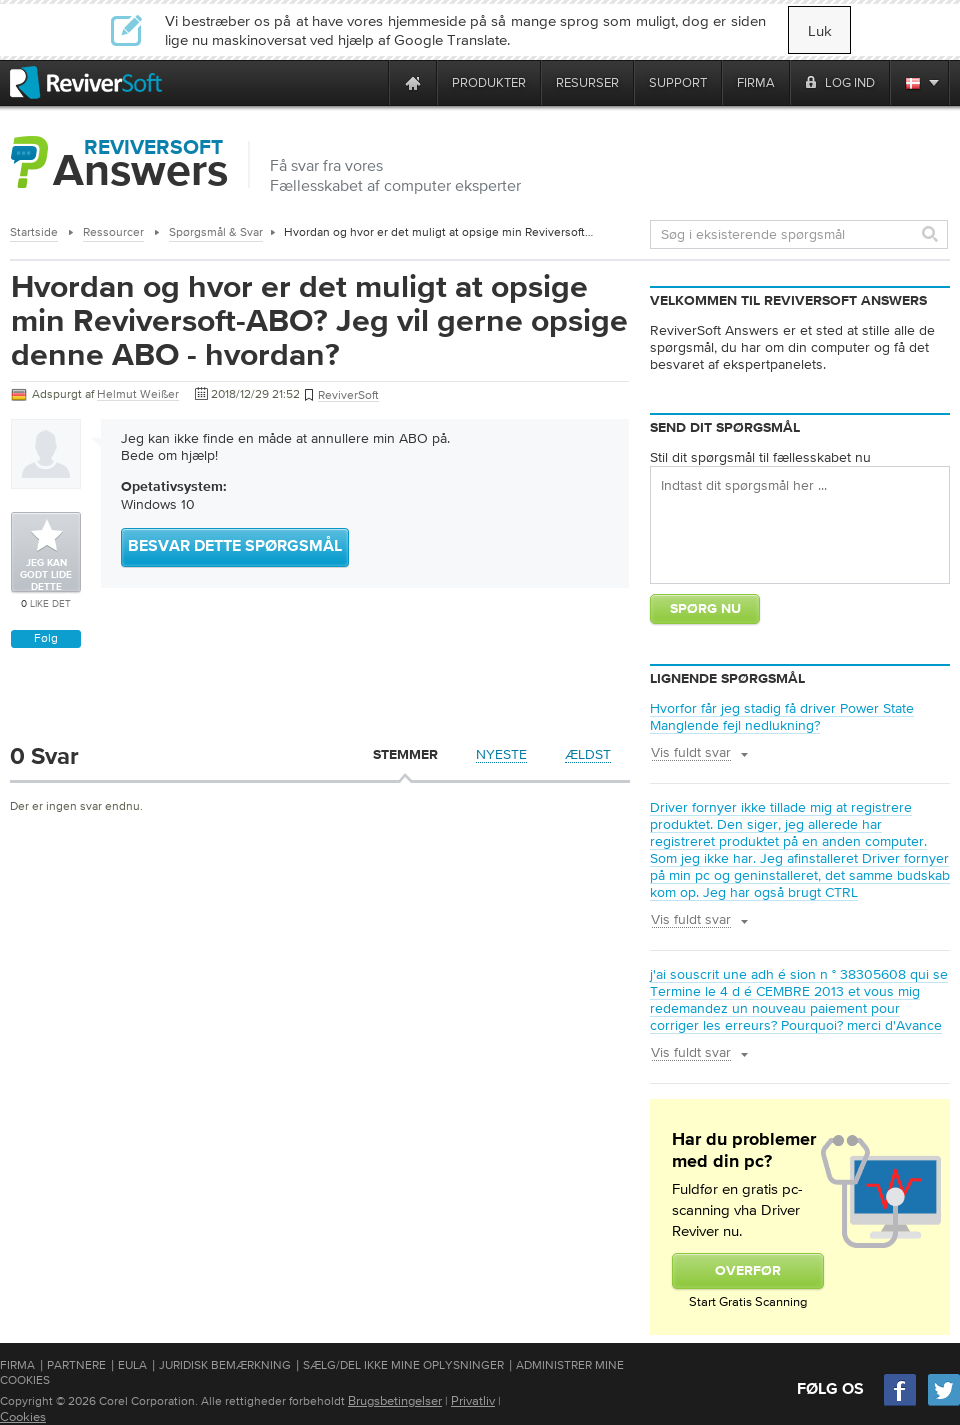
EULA (132, 1365)
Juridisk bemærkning (225, 1365)
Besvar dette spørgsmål (235, 547)
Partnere (76, 1365)
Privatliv (473, 1400)
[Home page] (413, 82)
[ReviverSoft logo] (86, 82)
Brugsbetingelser (395, 1400)
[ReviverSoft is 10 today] (369, 82)
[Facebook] (901, 1403)
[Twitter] (944, 1403)
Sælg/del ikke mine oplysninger (403, 1365)
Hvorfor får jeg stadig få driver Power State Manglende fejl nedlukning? (782, 716)
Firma (17, 1365)
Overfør (748, 1271)
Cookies (23, 1416)
